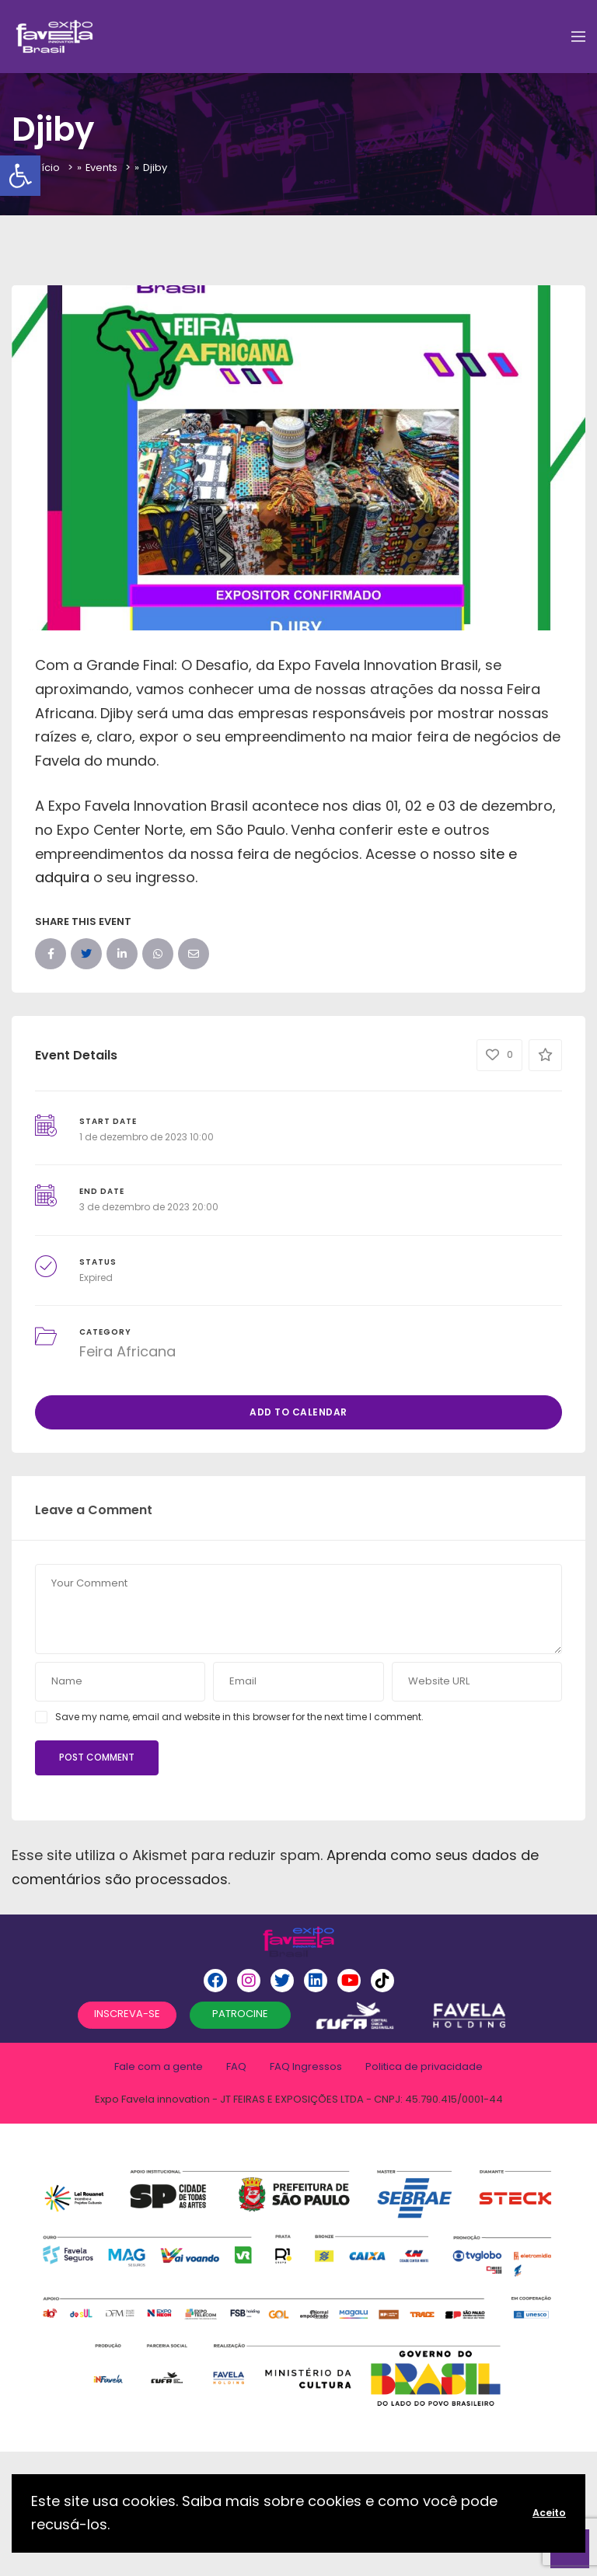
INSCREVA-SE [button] (127, 2013)
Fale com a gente (158, 2066)
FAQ (236, 2066)
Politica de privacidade (424, 2066)
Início (46, 167)
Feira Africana (127, 1351)
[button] (20, 175)
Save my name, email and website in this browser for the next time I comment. (239, 1716)
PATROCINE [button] (240, 2013)
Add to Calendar (298, 1412)
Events (102, 167)
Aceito (549, 2512)
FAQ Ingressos (306, 2066)
